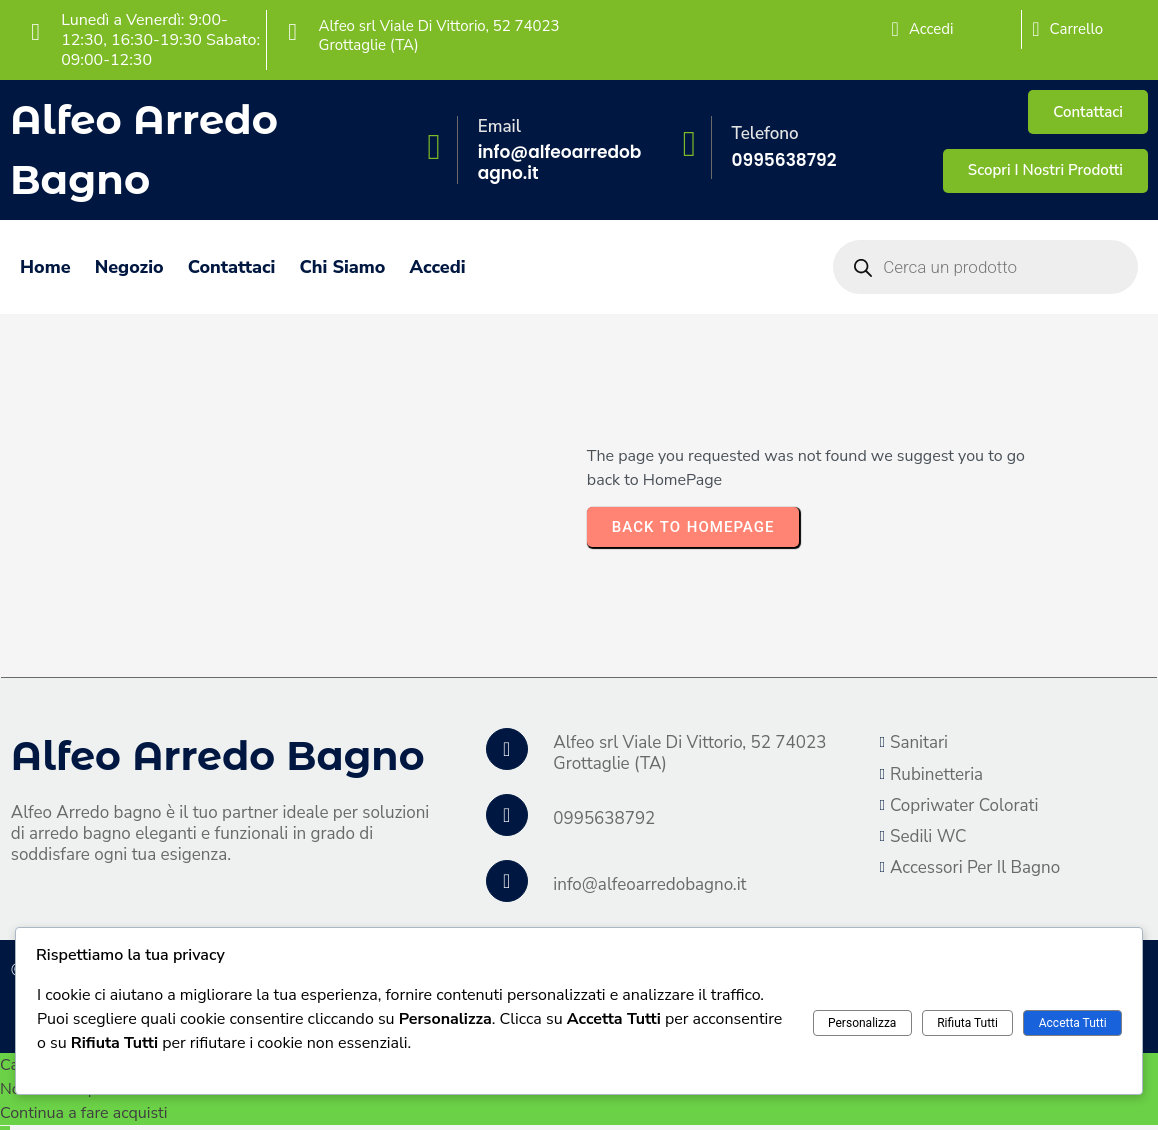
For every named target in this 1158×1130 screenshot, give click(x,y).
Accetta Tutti (1073, 1023)
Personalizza (862, 1023)
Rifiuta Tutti (967, 1023)
